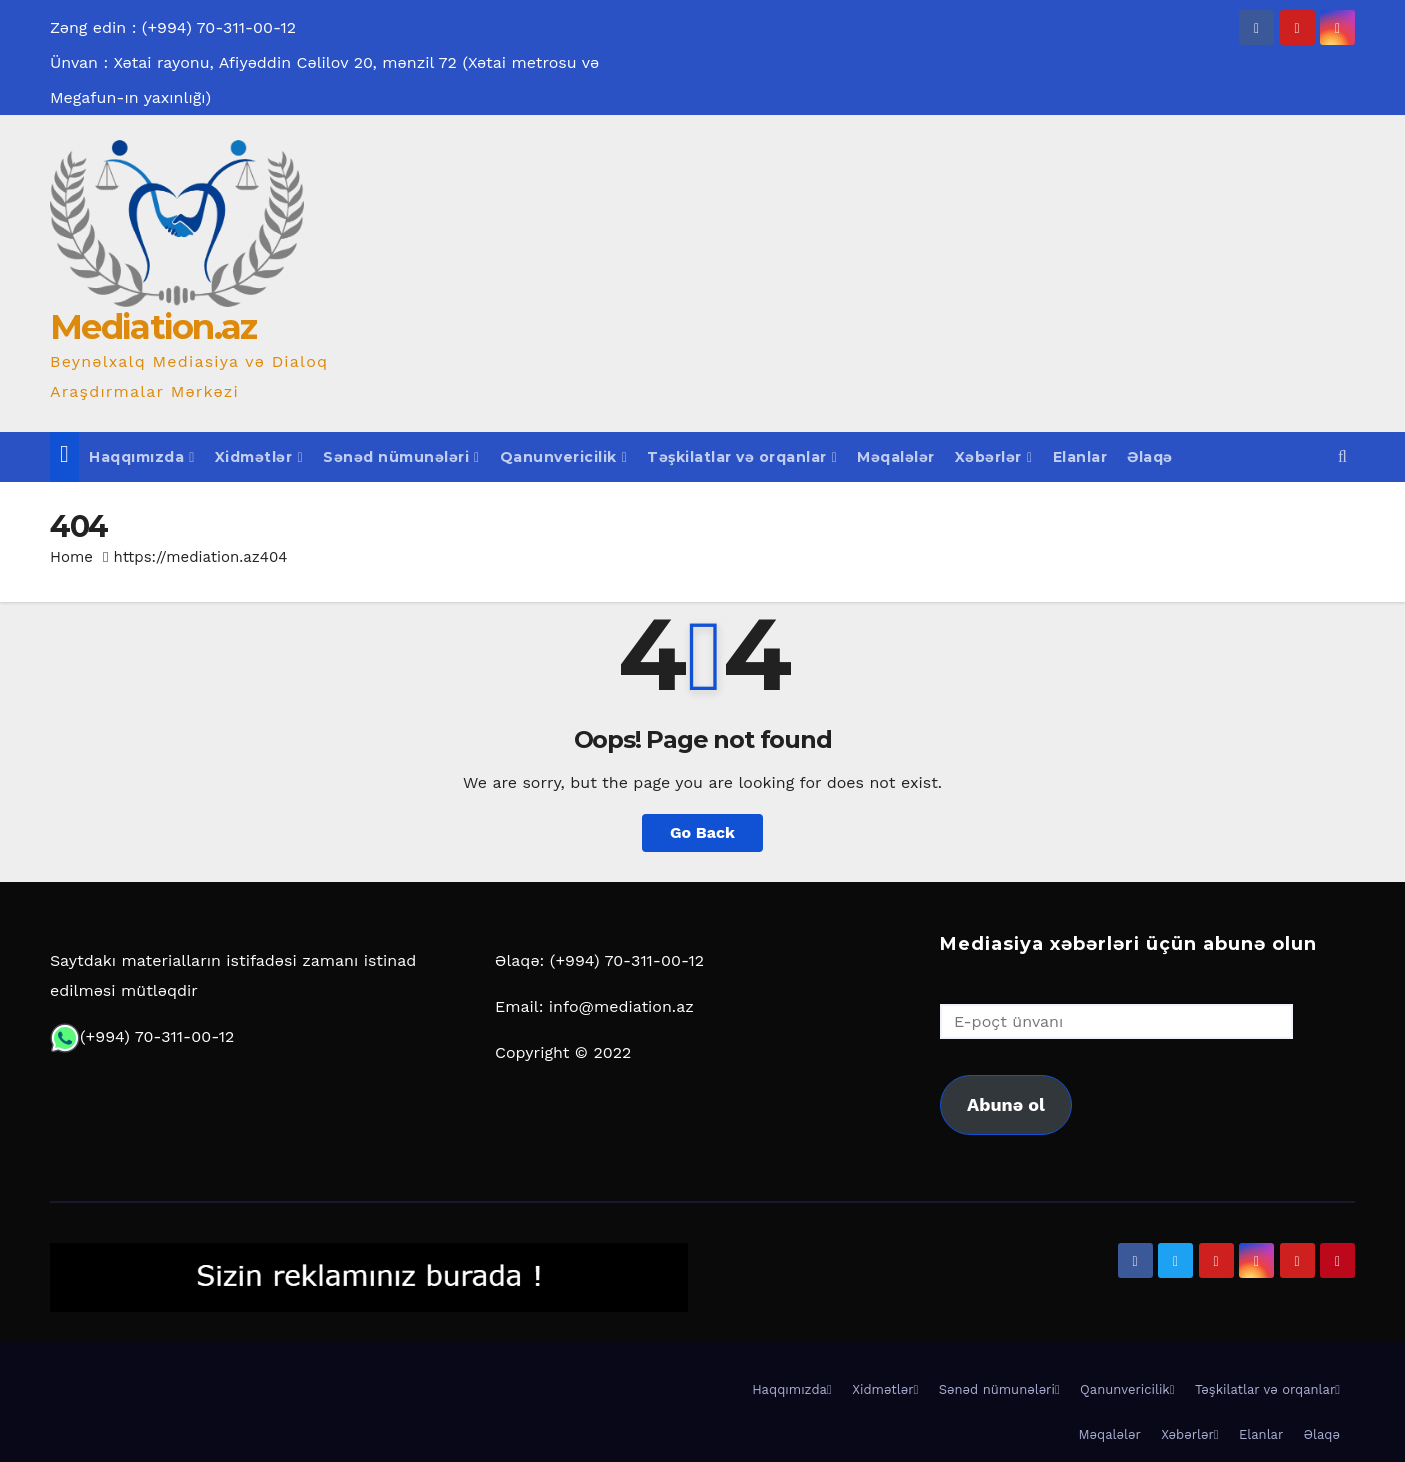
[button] (1342, 456)
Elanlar (1080, 457)
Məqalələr (896, 457)
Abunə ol (1006, 1104)
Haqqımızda (142, 457)
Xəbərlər (994, 457)
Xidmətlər (259, 457)
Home (71, 557)
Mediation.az (153, 327)
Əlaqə (1150, 457)
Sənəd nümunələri (401, 457)
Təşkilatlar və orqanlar (742, 457)
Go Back (702, 832)
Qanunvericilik (564, 457)
